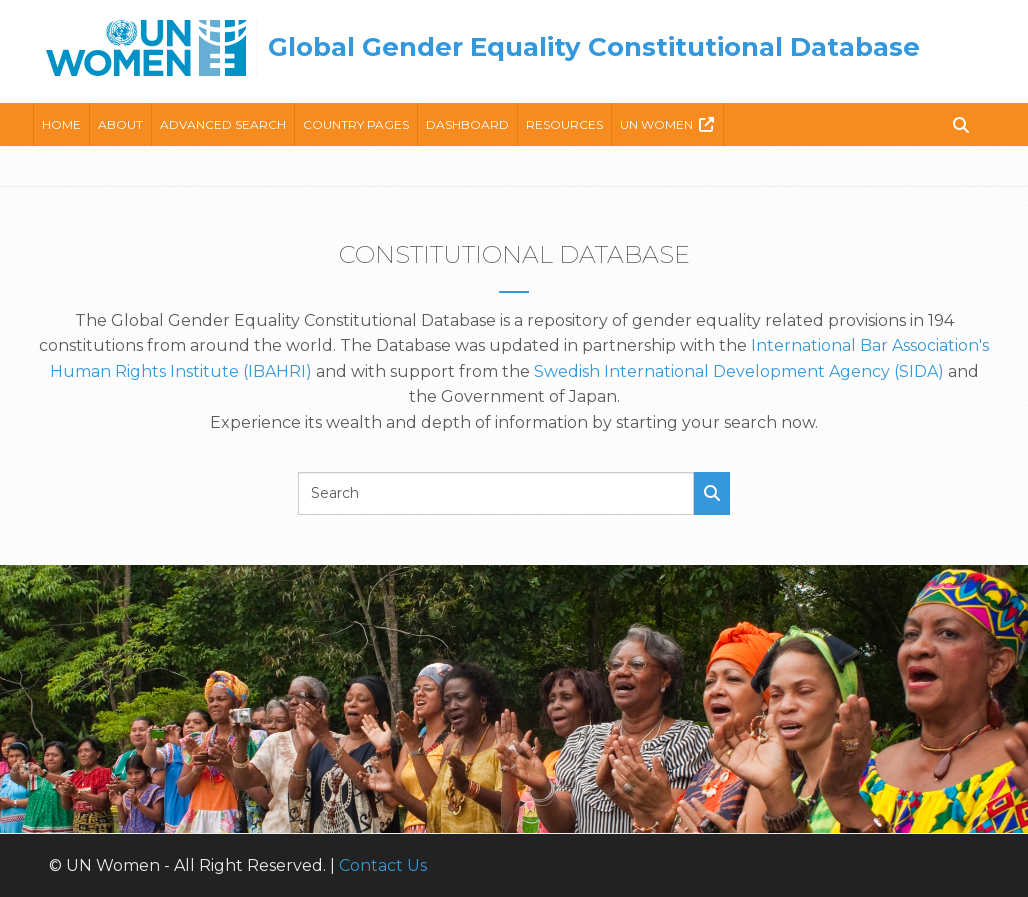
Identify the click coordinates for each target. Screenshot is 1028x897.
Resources (564, 124)
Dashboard (467, 124)
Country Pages (356, 124)
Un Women (656, 124)
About (120, 124)
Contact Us (383, 865)
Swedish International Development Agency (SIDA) (739, 371)
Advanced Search (223, 124)
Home (61, 124)
